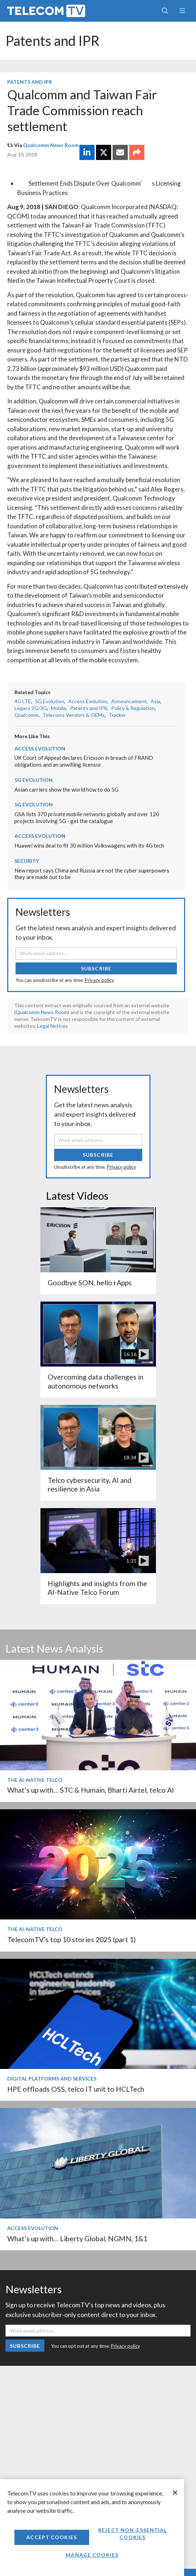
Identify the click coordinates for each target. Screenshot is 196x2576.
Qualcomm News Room (51, 145)
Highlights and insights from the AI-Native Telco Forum (97, 1587)
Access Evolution (87, 701)
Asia (155, 701)
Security (26, 861)
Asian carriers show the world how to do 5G (66, 789)
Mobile (58, 708)
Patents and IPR (52, 41)
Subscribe (96, 968)
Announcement (129, 701)
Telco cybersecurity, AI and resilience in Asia (89, 1484)
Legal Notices (52, 1026)
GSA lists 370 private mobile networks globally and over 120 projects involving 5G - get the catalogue (86, 817)
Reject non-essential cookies (132, 2533)
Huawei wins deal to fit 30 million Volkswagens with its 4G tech (89, 845)
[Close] (175, 2493)
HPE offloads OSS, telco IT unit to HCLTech (75, 2089)
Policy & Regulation (133, 708)
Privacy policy (99, 980)
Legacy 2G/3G (30, 708)
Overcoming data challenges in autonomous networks (95, 1381)
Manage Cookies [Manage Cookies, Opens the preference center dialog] (92, 2555)
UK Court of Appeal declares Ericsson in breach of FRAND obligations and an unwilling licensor (83, 761)
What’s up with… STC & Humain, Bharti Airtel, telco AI (90, 1790)
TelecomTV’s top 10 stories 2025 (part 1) (71, 1939)
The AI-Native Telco (34, 1780)
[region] (92, 2527)
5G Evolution (49, 701)
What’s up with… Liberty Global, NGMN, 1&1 (77, 2238)
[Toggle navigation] (182, 10)
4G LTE (22, 701)
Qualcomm (26, 715)
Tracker (117, 715)
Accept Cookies (51, 2537)
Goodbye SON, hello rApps (90, 1282)
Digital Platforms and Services (51, 2078)
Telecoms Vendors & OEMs (74, 715)
